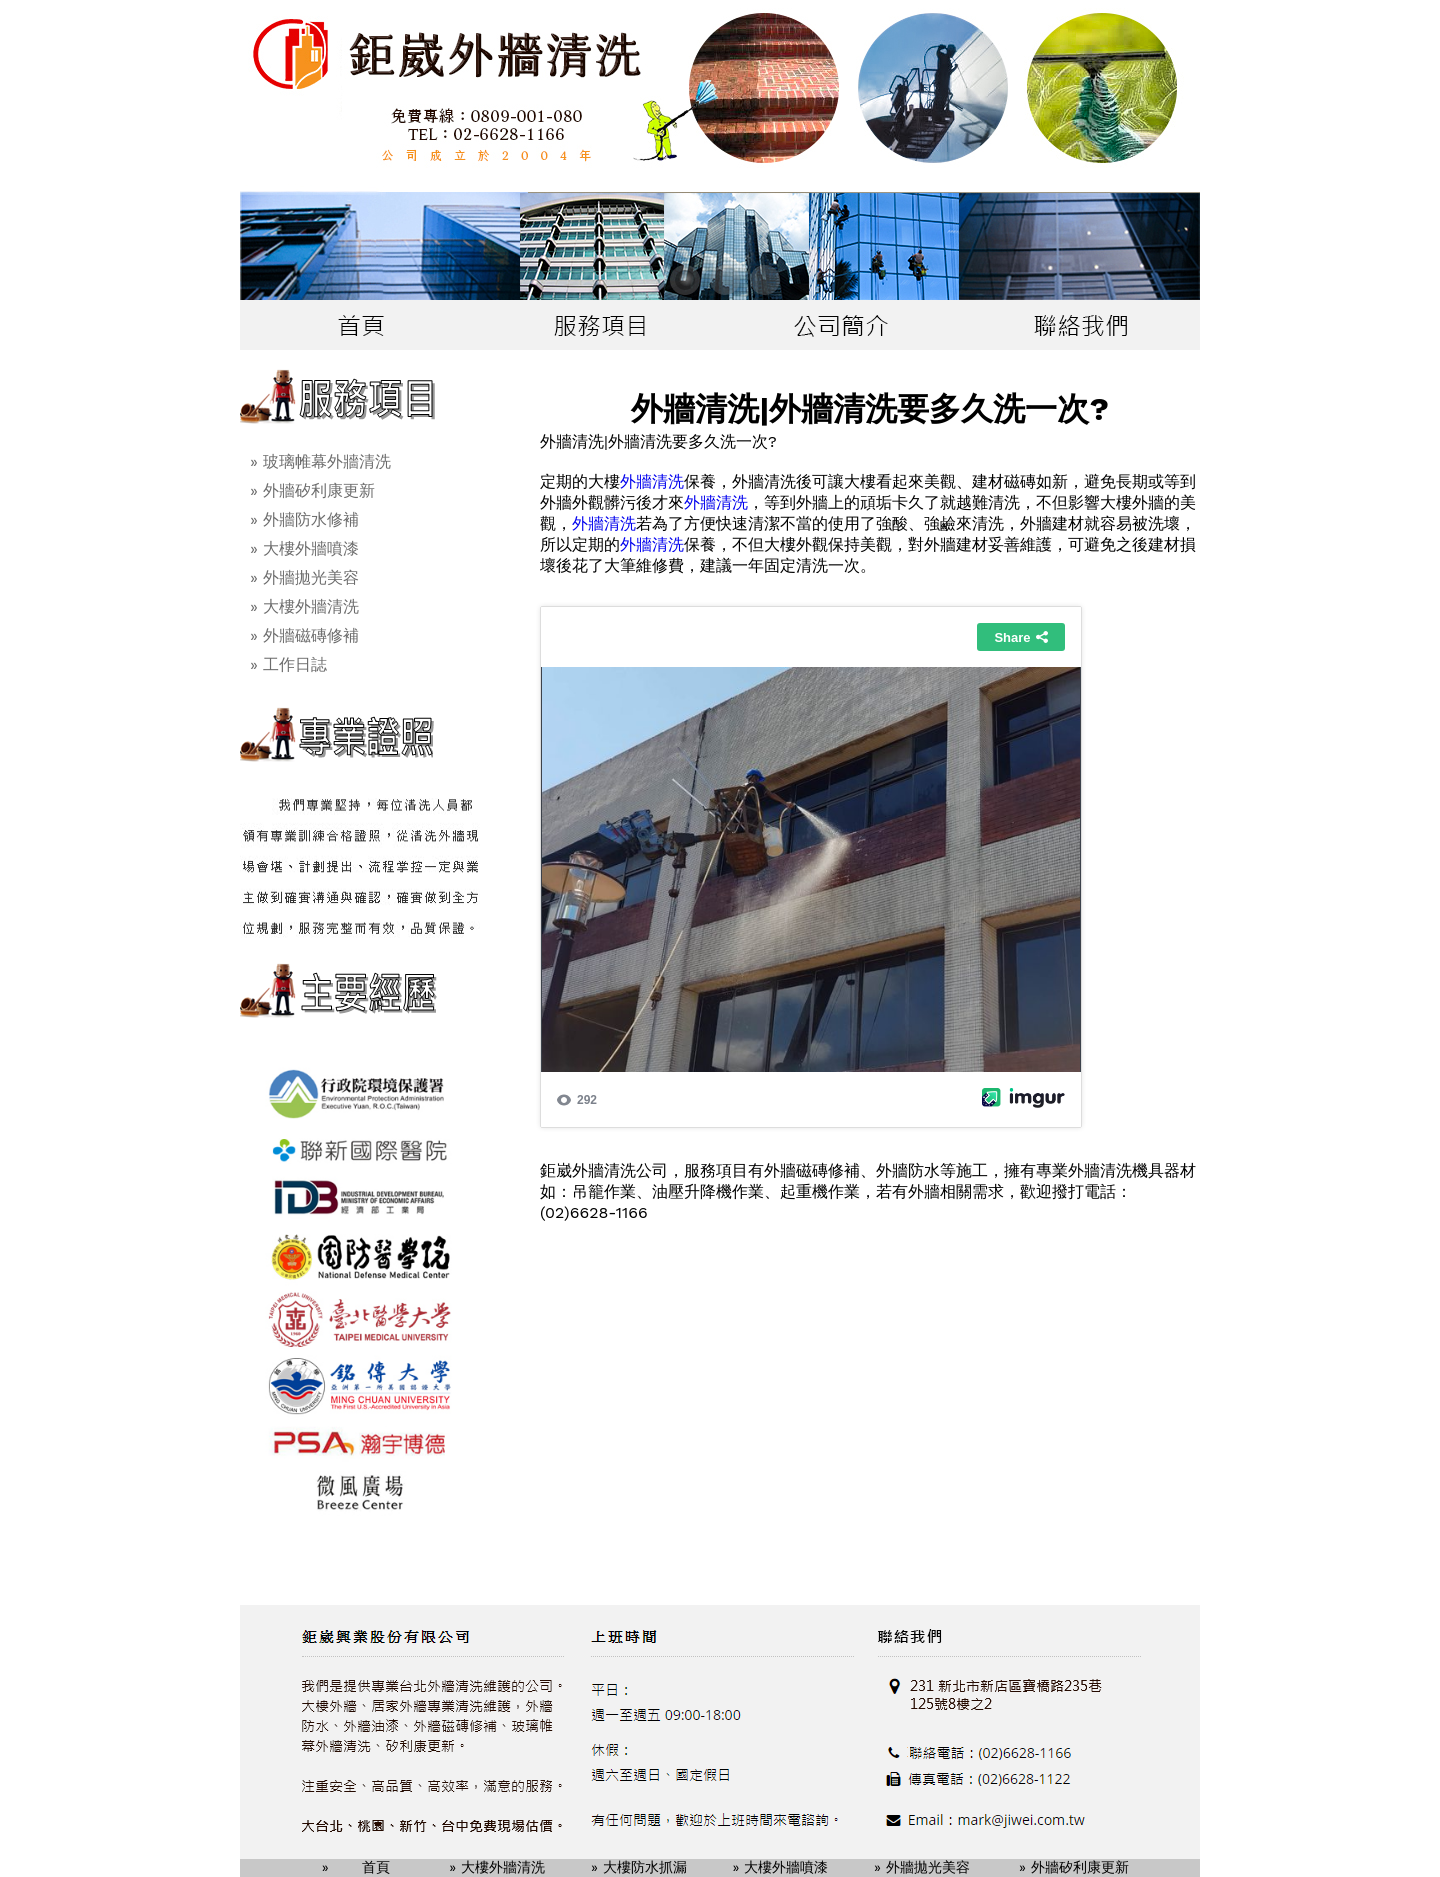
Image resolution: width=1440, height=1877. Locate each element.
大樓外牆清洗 (311, 606)
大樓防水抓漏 (645, 1867)
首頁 (376, 1867)
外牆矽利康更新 (319, 490)
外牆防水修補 (311, 519)
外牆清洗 (652, 481)
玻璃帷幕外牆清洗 (327, 461)
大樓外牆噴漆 (311, 548)
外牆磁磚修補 (311, 635)
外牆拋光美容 (311, 577)
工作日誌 (295, 664)
